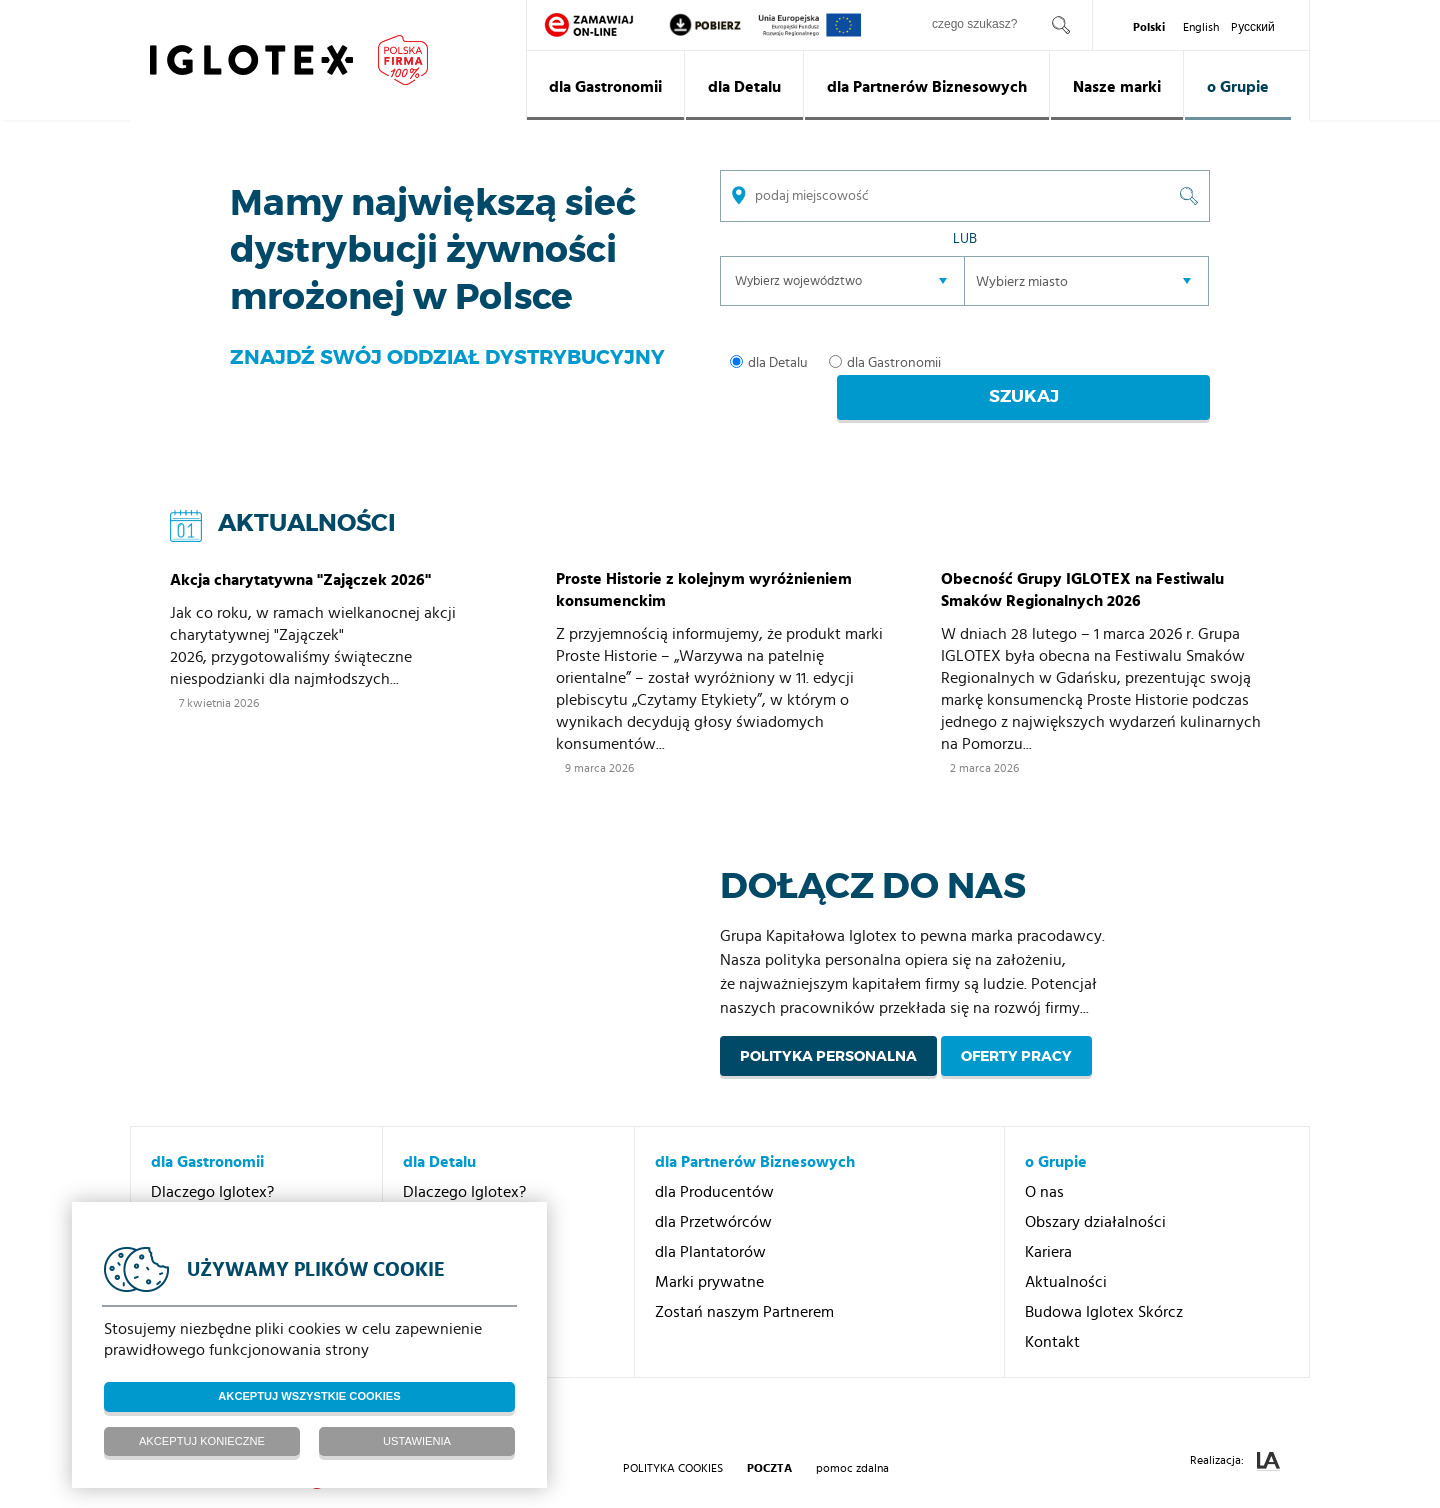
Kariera (1048, 1223)
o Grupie (1238, 87)
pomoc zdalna (852, 1439)
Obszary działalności (1095, 1193)
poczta (769, 1439)
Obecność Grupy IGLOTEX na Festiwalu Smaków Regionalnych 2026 (1082, 561)
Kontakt (1052, 1313)
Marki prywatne (709, 1253)
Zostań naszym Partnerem (744, 1283)
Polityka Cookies (673, 1439)
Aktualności (1066, 1253)
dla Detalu (744, 87)
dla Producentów (714, 1163)
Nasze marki (1117, 87)
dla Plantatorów (710, 1223)
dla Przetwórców (713, 1193)
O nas (1044, 1163)
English (1201, 27)
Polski (1149, 27)
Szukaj (1103, 364)
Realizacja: (1235, 1432)
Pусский (1253, 27)
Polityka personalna (828, 1027)
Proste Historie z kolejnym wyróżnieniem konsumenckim (704, 561)
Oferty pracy (1016, 1027)
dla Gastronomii (605, 87)
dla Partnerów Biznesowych (927, 87)
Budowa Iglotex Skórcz (1104, 1283)
